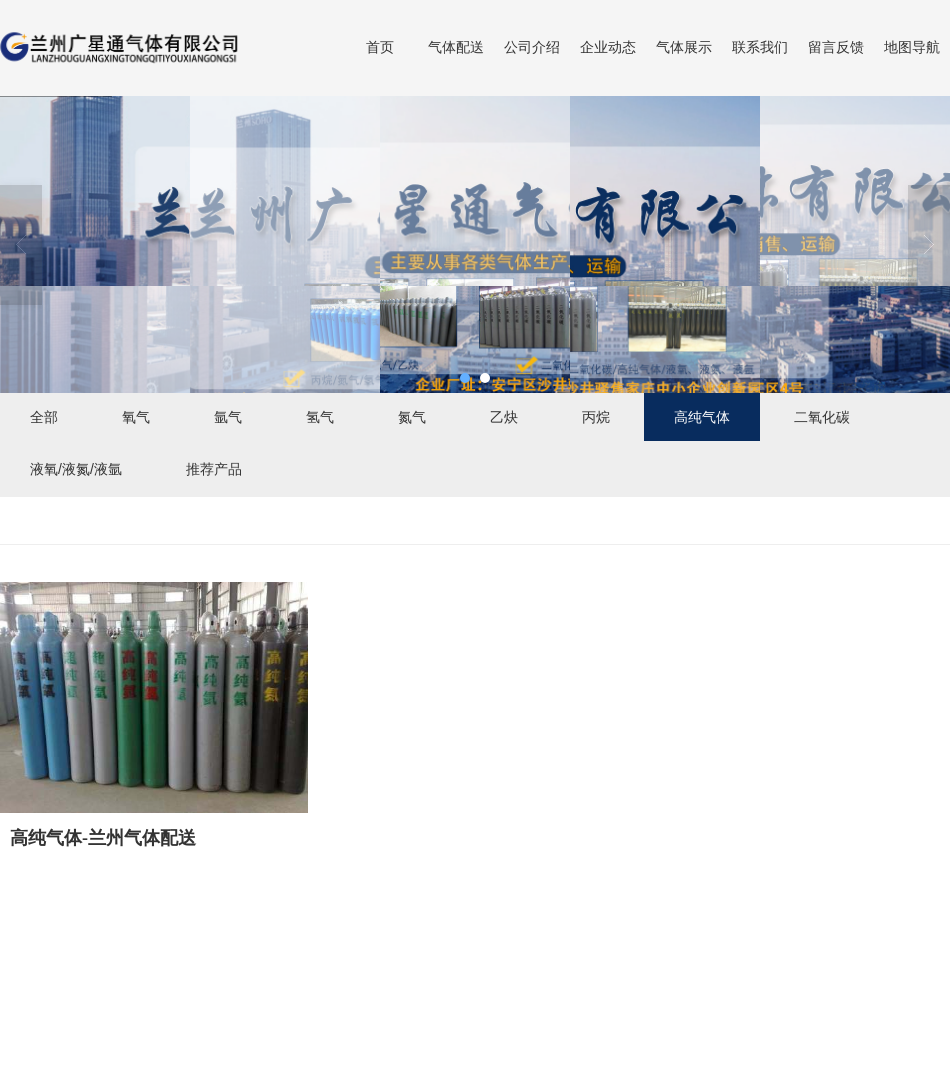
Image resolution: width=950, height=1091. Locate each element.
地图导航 (912, 47)
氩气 (228, 417)
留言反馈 (836, 47)
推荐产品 (214, 469)
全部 (44, 417)
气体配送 (456, 47)
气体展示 (684, 47)
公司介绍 (532, 47)
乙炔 (504, 417)
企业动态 (608, 47)
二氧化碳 (822, 417)
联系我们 (760, 47)
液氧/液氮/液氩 (76, 469)
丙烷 (596, 417)
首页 (380, 47)
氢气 (320, 417)
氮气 (412, 417)
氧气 (136, 417)
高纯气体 (702, 417)
